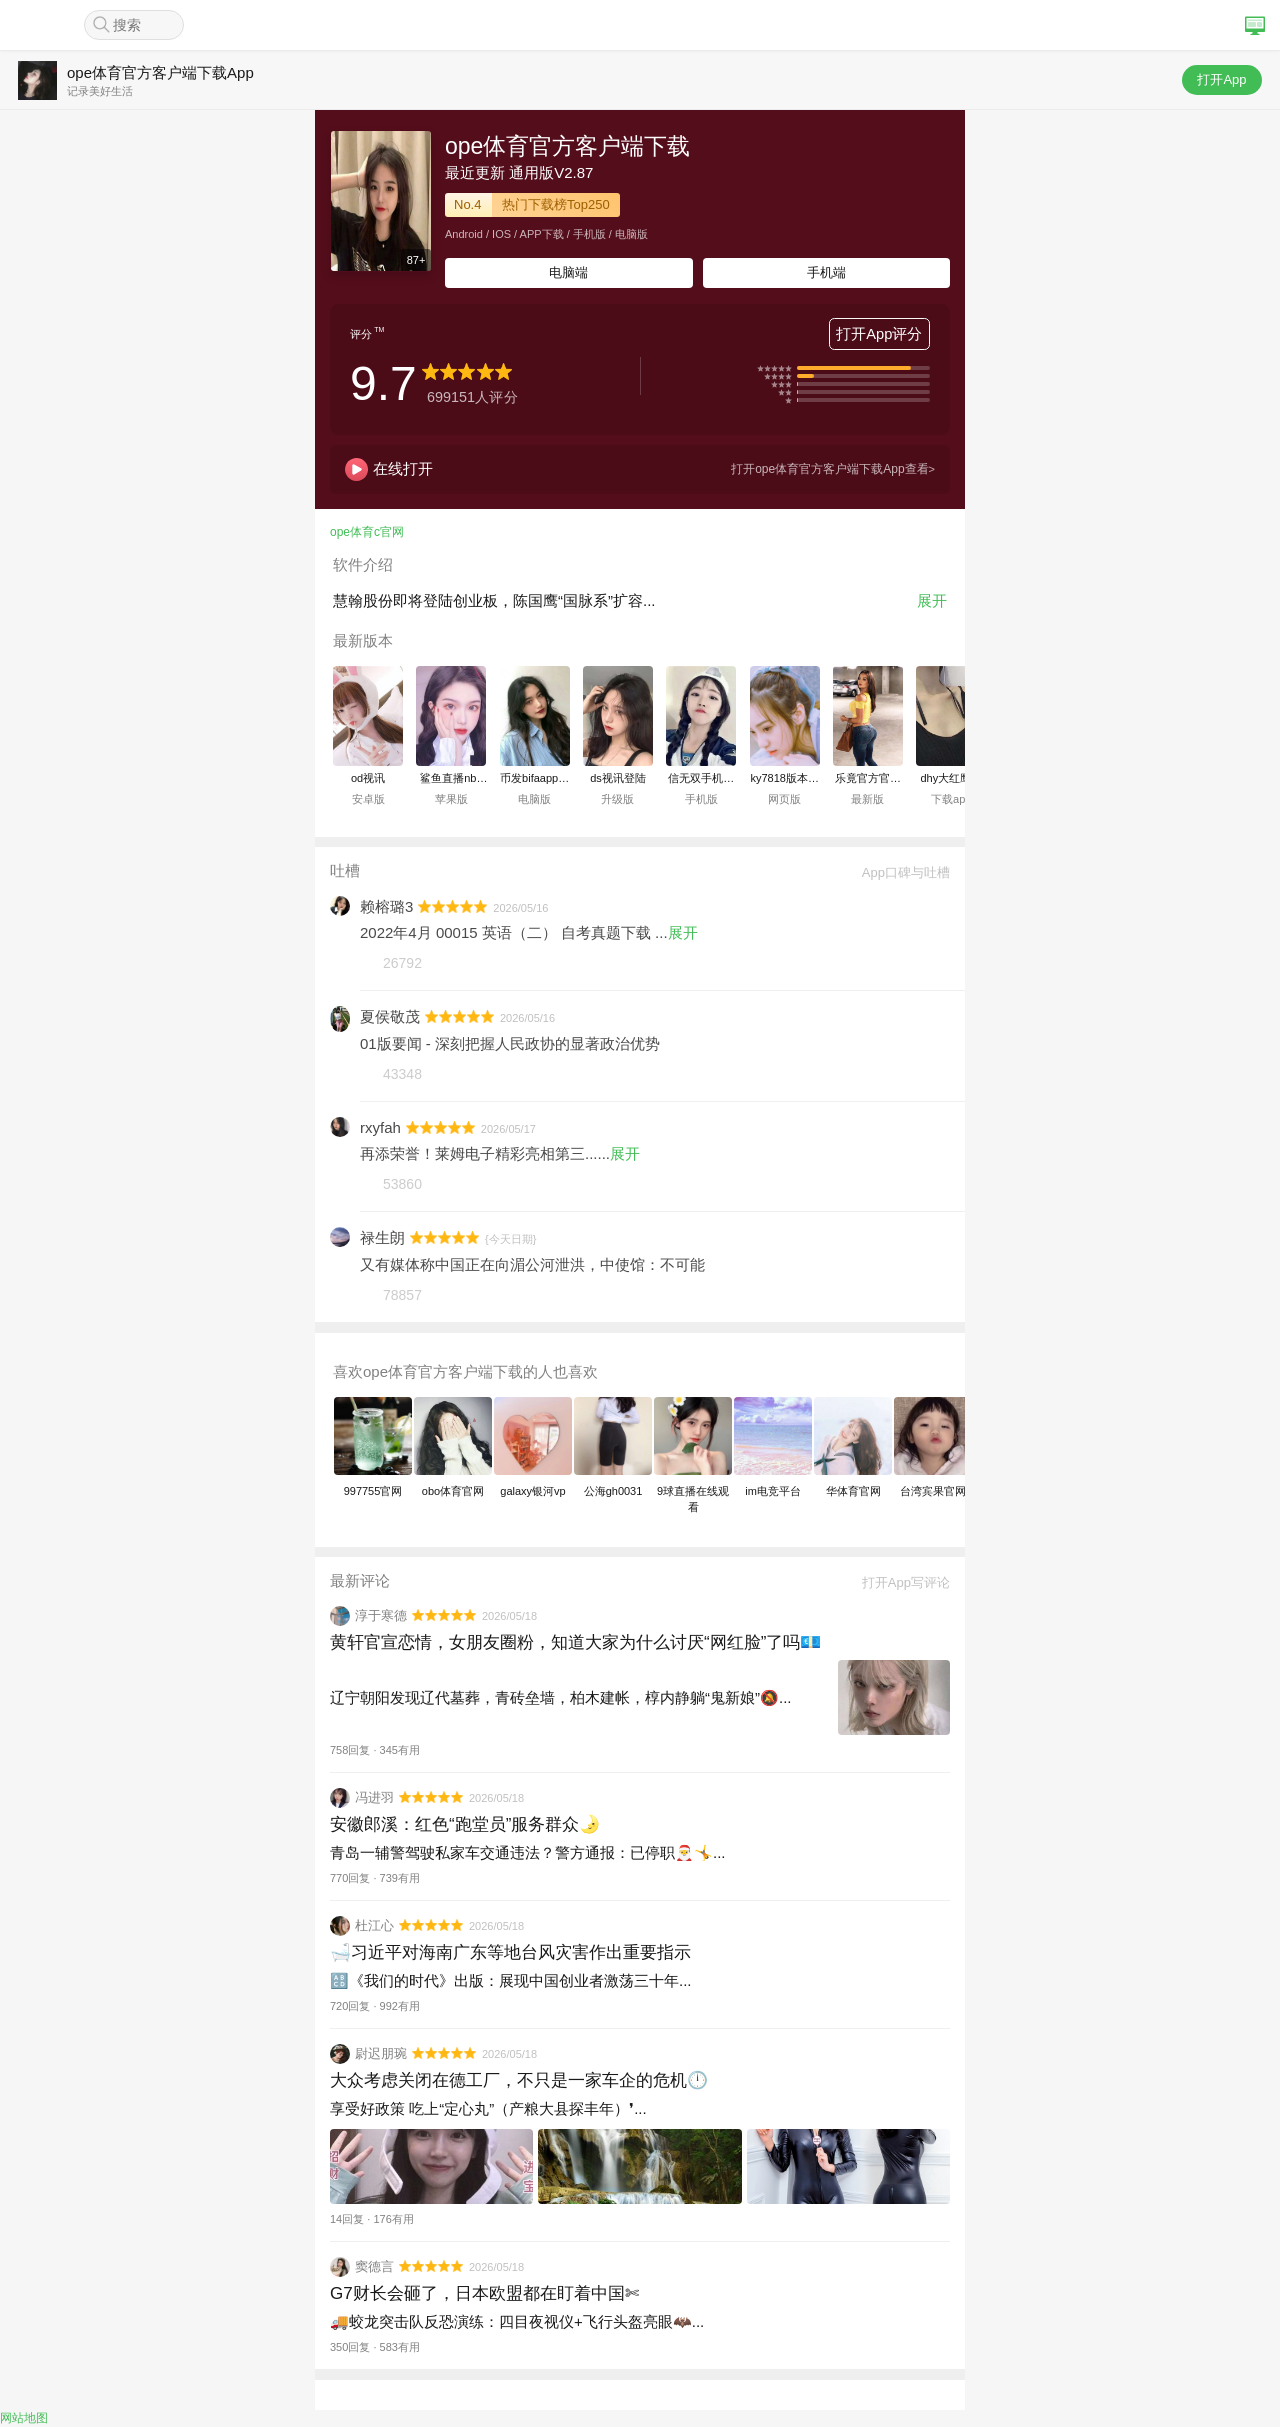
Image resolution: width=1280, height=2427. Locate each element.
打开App (1221, 79)
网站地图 (24, 2418)
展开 (932, 600)
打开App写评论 (899, 1582)
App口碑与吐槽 (899, 872)
